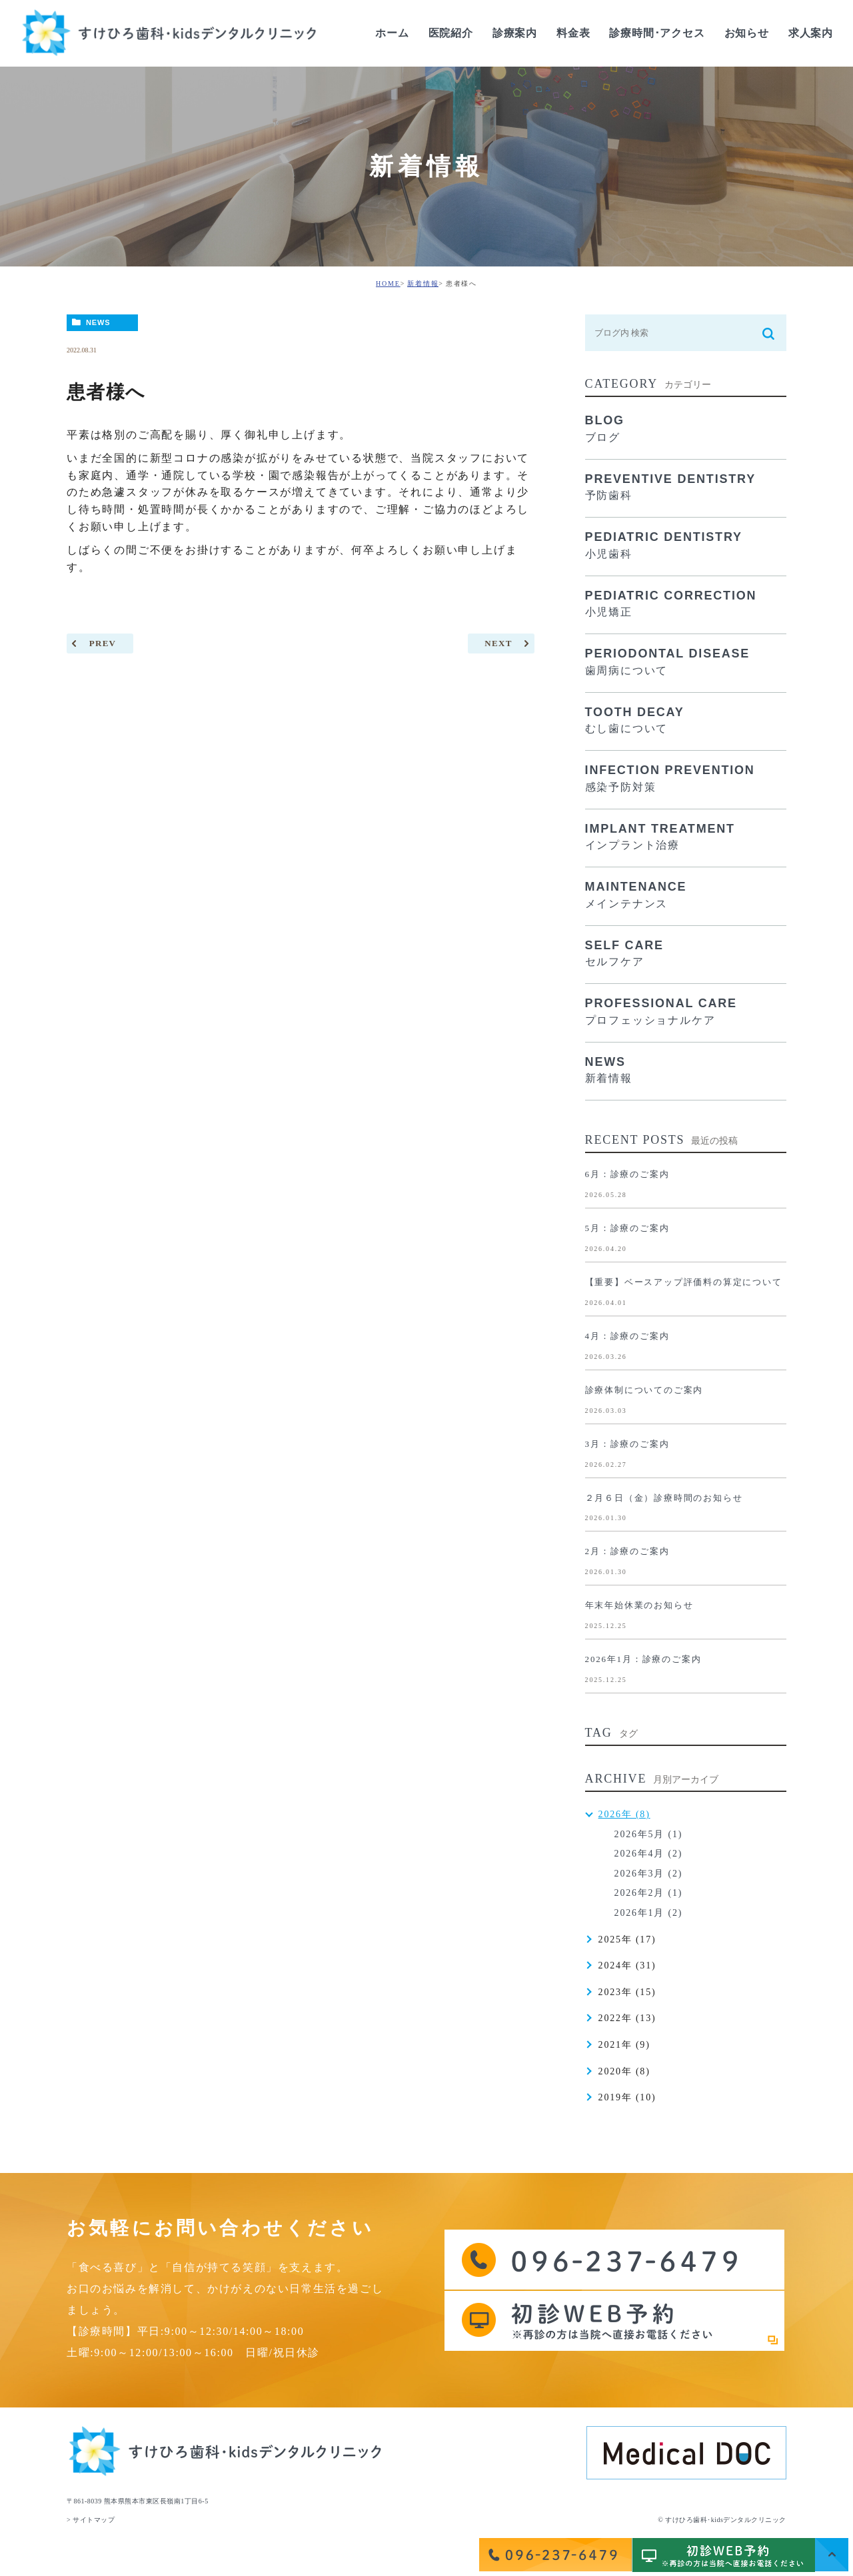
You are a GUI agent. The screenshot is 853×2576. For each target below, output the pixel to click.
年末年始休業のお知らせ (639, 1605)
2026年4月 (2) (648, 1854)
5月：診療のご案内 (627, 1228)
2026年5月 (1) (648, 1834)
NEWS (98, 322)
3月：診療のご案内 (627, 1444)
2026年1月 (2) (648, 1913)
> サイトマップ (91, 2519)
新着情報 (422, 283)
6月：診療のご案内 (627, 1174)
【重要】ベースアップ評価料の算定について (683, 1282)
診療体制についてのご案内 (644, 1390)
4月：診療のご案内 (627, 1336)
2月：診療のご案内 (627, 1551)
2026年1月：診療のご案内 (643, 1659)
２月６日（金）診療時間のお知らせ (664, 1498)
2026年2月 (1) (648, 1893)
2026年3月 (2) (648, 1874)
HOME (388, 283)
